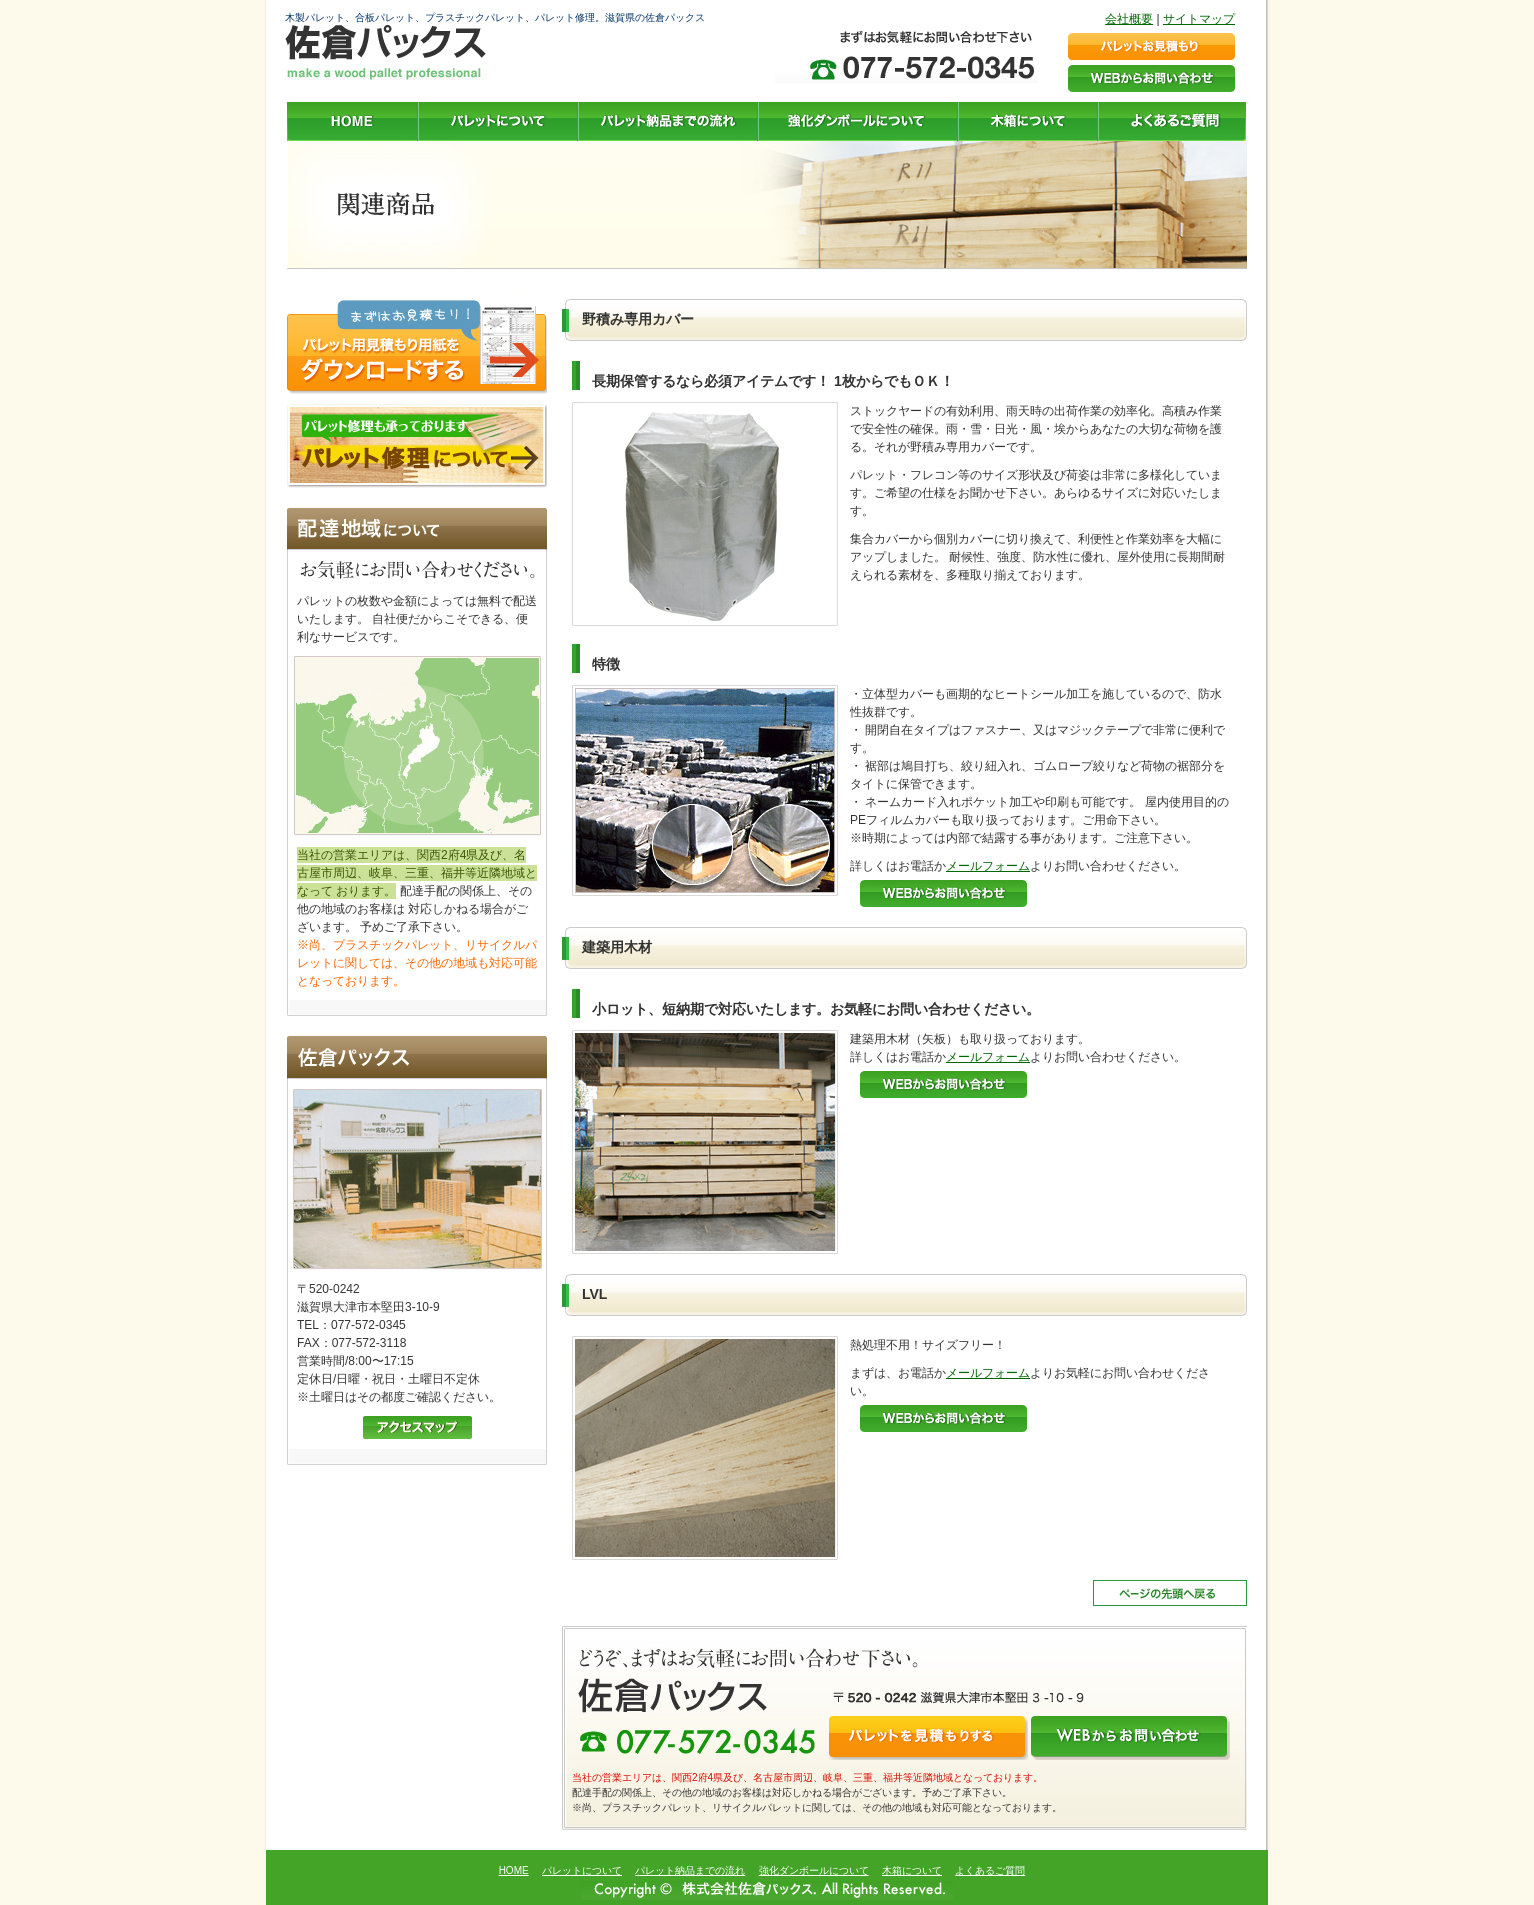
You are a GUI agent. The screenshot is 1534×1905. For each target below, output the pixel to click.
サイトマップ (1199, 19)
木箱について (912, 1870)
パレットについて (582, 1870)
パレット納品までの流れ (690, 1870)
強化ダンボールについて (814, 1870)
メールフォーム (988, 866)
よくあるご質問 (990, 1870)
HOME (514, 1870)
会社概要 (1129, 19)
